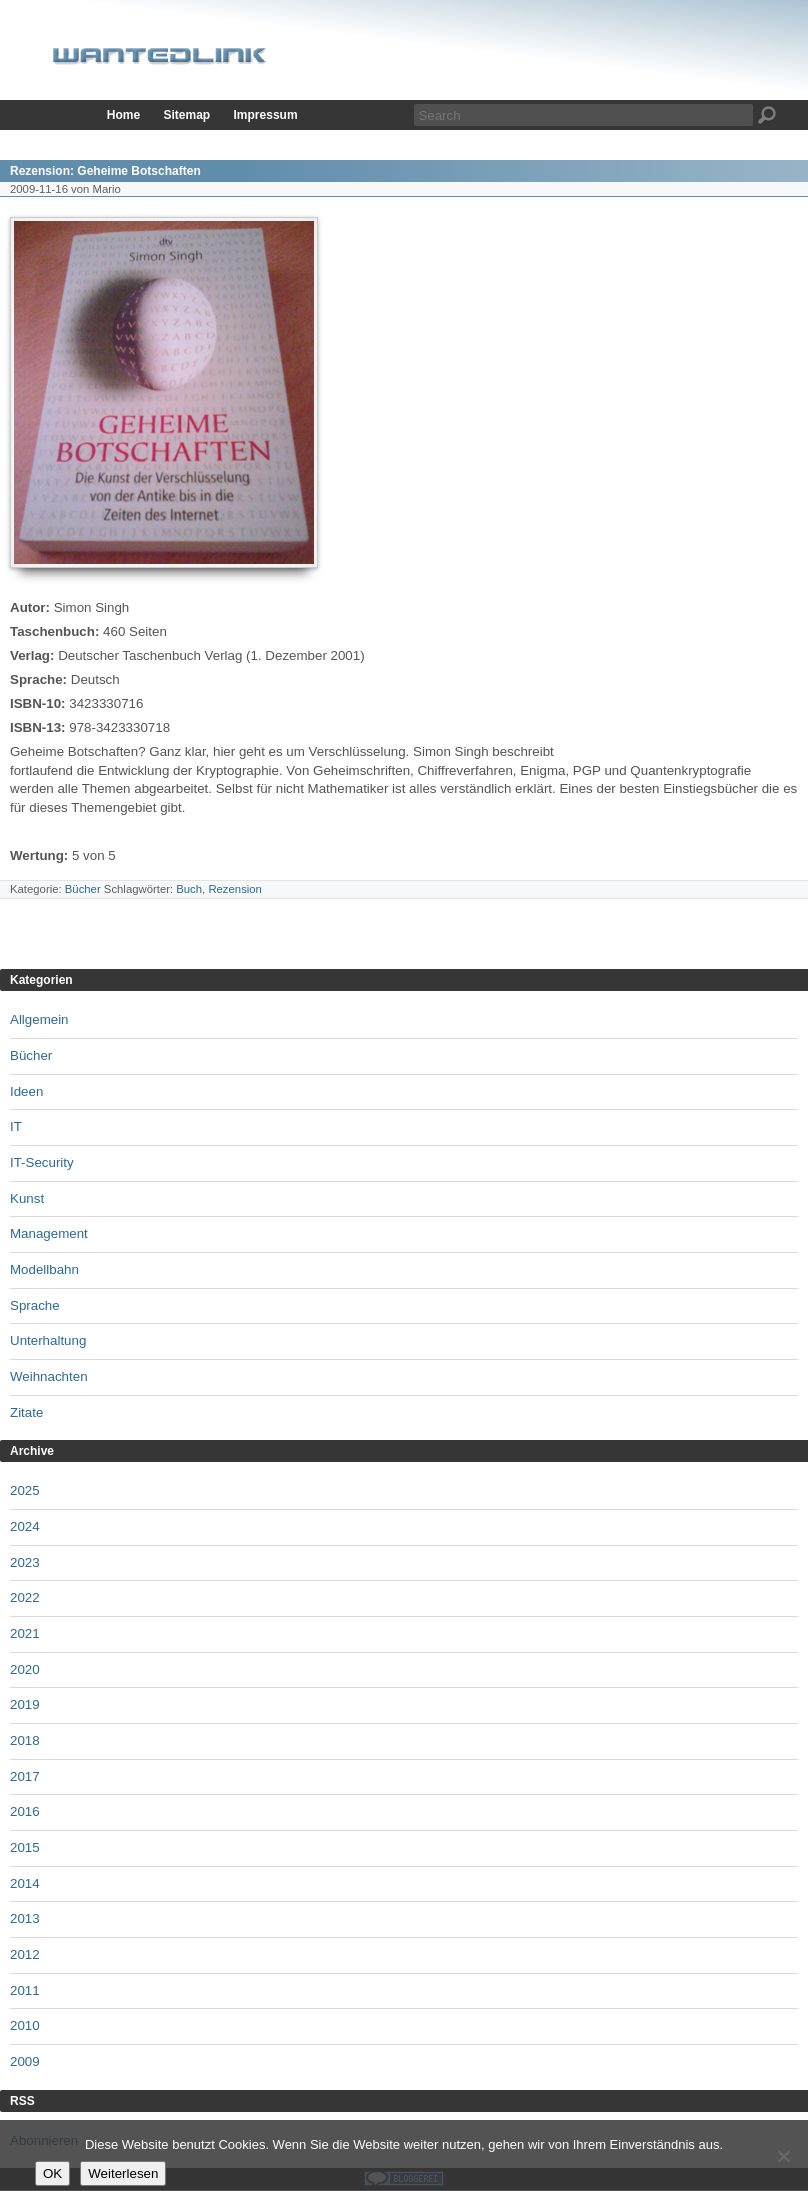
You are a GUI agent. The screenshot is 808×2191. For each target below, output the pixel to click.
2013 (25, 1918)
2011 (25, 1990)
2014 (25, 1883)
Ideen (26, 1091)
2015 (25, 1847)
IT (16, 1126)
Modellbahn (44, 1269)
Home (123, 115)
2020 (25, 1669)
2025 (25, 1490)
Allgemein (39, 1019)
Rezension (235, 889)
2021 (25, 1633)
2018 (25, 1740)
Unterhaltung (48, 1340)
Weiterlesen (123, 2173)
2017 (25, 1776)
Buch (189, 889)
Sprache (35, 1305)
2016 (25, 1811)
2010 (25, 2025)
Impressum (266, 115)
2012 (25, 1954)
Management (49, 1233)
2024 (25, 1526)
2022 (25, 1597)
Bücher (83, 889)
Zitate (26, 1412)
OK (52, 2173)
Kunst (27, 1198)
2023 (25, 1562)
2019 (25, 1704)
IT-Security (42, 1162)
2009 (25, 2061)
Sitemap (187, 115)
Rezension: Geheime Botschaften (105, 171)
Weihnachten (49, 1376)
